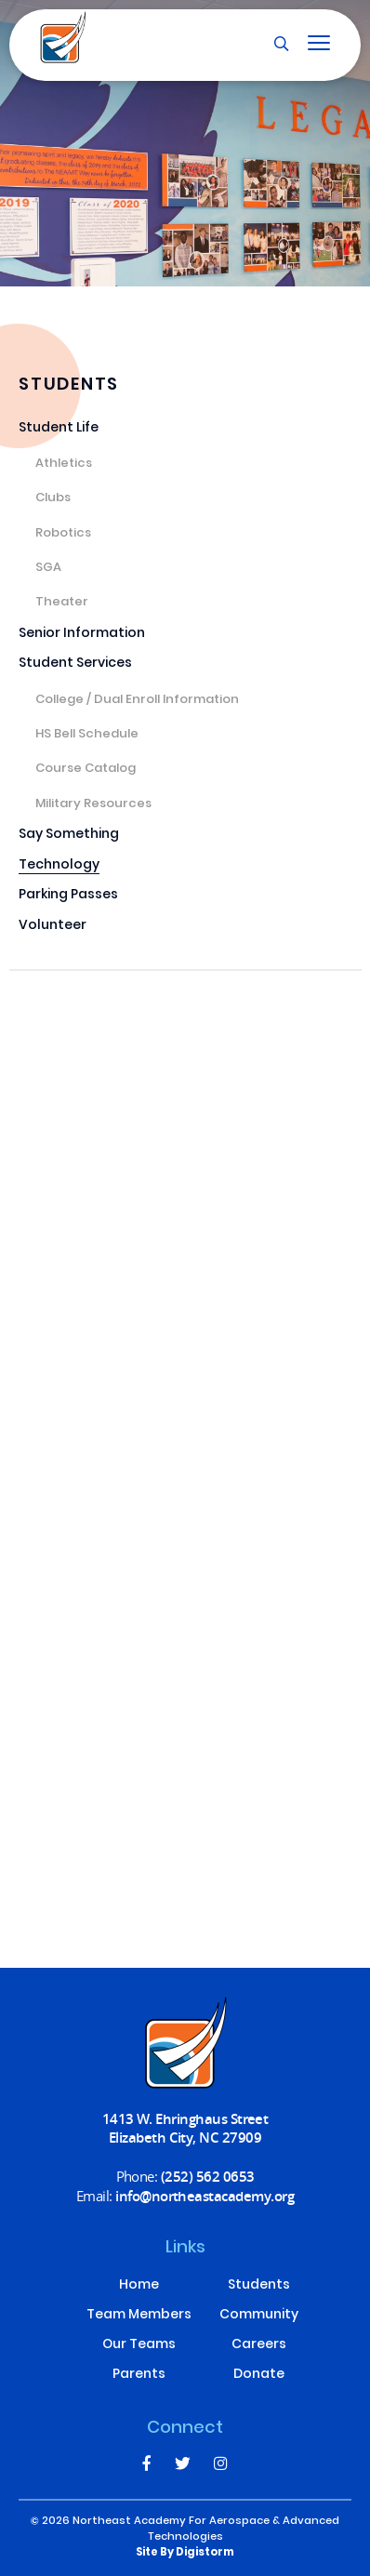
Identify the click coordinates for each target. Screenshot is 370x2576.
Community (258, 2315)
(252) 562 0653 (208, 2176)
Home (139, 2286)
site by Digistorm (185, 2552)
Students (259, 2286)
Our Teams (139, 2345)
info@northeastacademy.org (204, 2195)
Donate (258, 2375)
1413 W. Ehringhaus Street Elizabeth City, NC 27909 (185, 2127)
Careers (258, 2345)
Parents (138, 2375)
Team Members (139, 2315)
